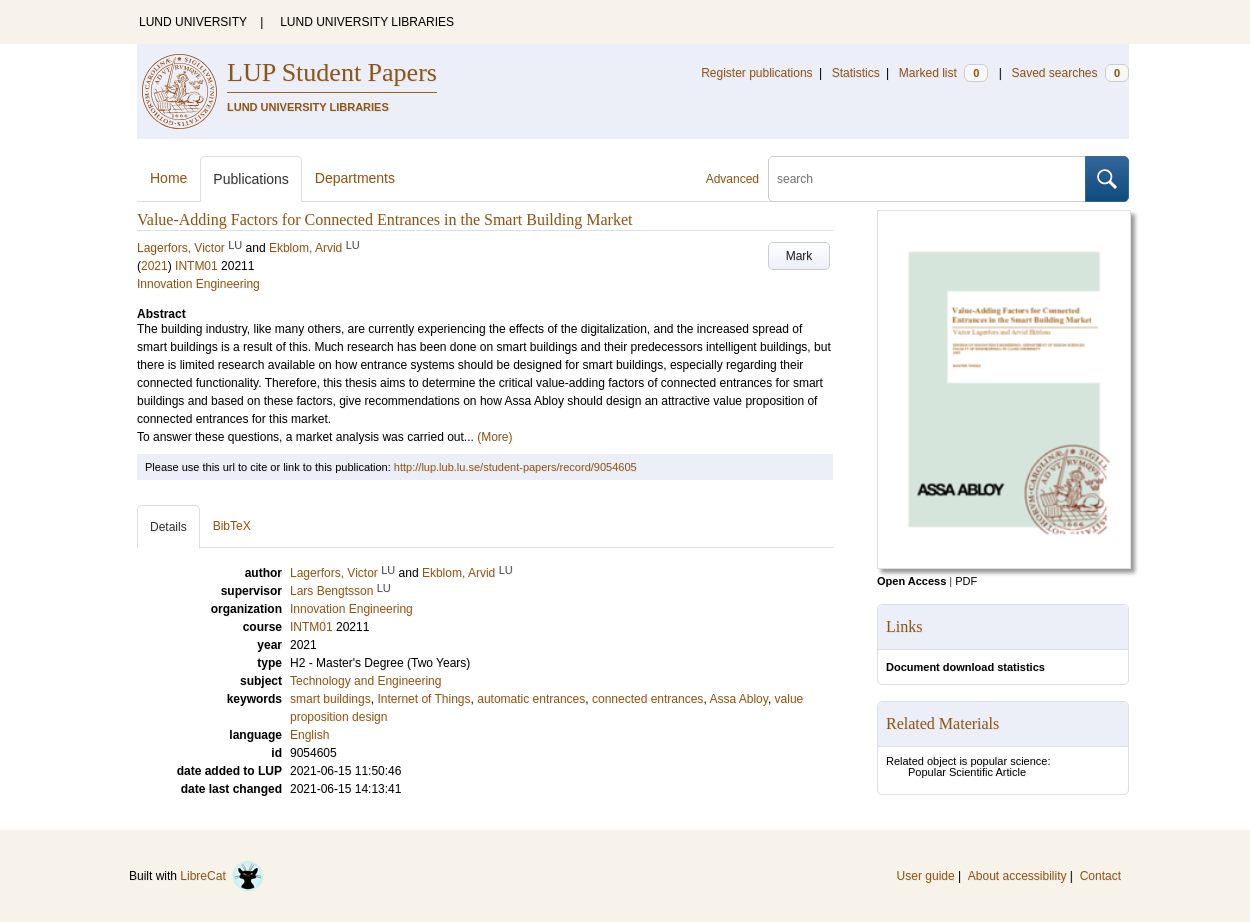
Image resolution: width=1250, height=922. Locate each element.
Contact (1100, 876)
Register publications (756, 73)
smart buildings (330, 699)
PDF (966, 581)
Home (168, 178)
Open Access (911, 581)
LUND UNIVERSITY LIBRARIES (367, 22)
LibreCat (222, 876)
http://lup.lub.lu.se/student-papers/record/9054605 (515, 467)
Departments (355, 178)
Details (168, 527)
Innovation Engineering (198, 284)
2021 (154, 266)
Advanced (732, 179)
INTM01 (196, 266)
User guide (926, 876)
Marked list (943, 73)
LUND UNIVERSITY (193, 22)
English (309, 735)
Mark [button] (799, 256)
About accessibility (1017, 876)
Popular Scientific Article (967, 772)
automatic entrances (531, 699)
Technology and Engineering (365, 681)
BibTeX (232, 526)
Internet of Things (423, 699)
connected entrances (647, 699)
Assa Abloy (738, 699)
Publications (251, 179)
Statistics (856, 73)
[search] (927, 179)
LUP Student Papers (332, 72)
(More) (494, 437)
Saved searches (1070, 73)
